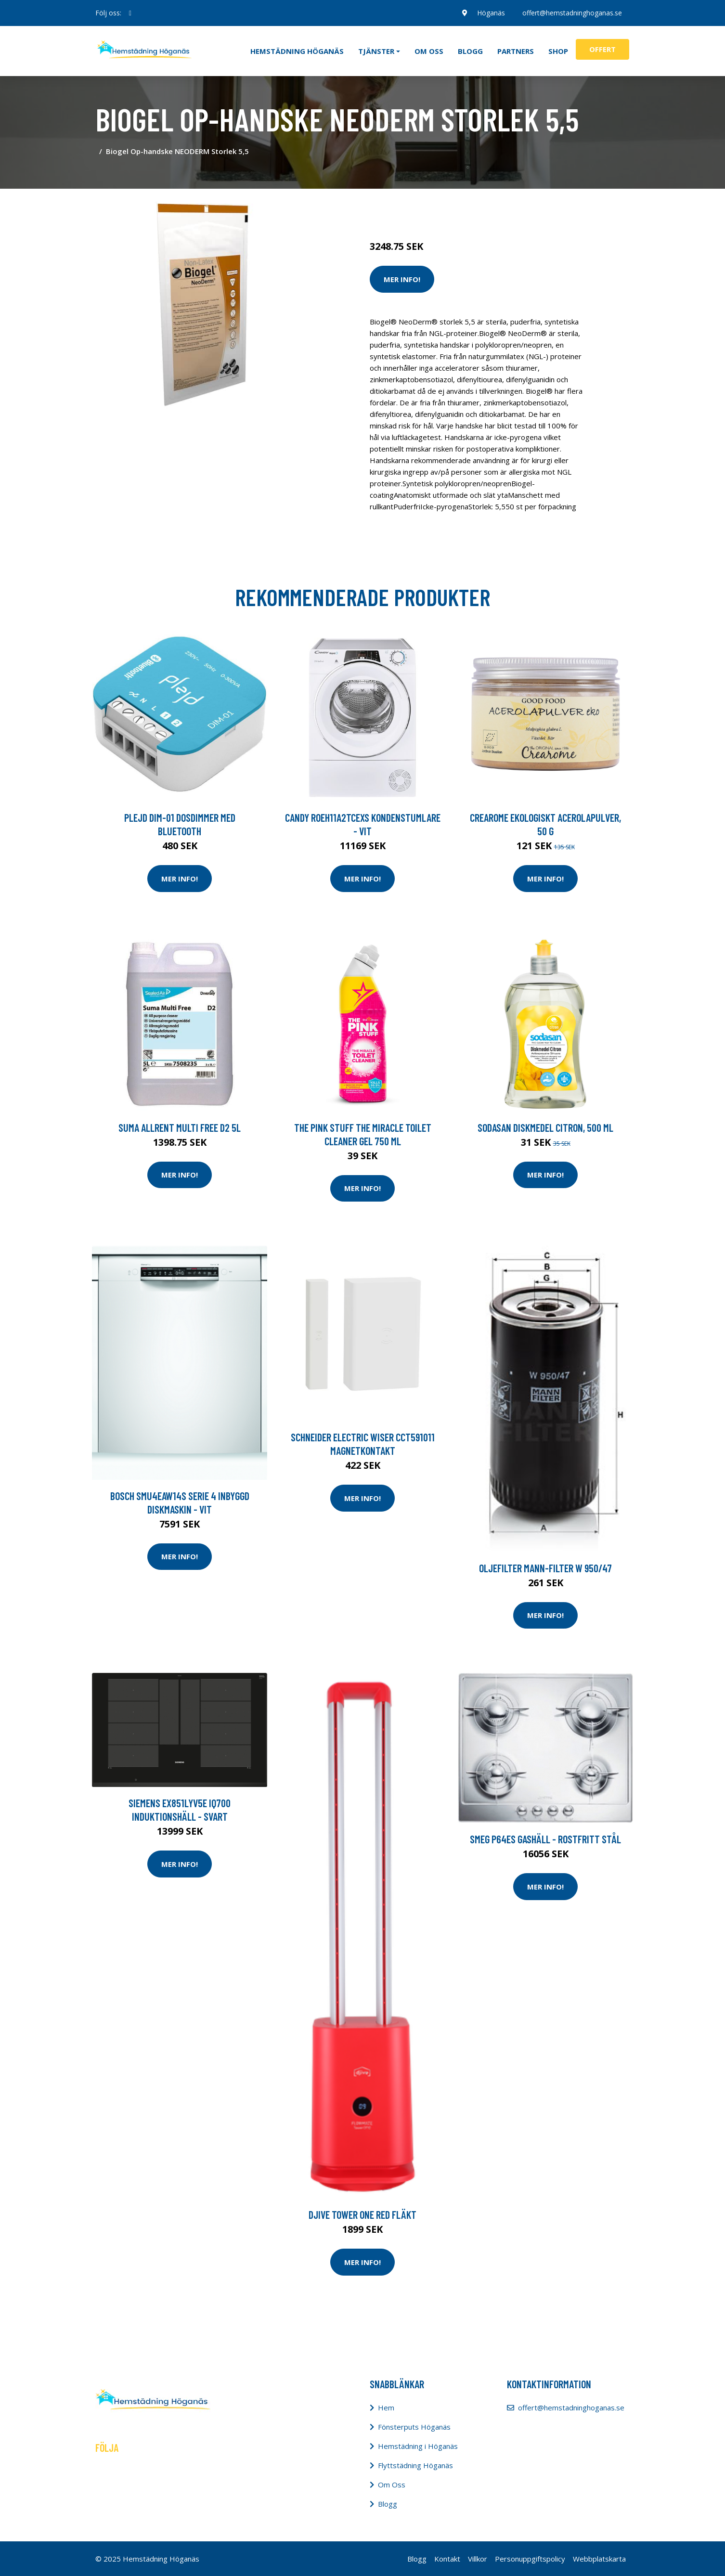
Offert (602, 49)
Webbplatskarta (599, 2558)
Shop (558, 51)
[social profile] (130, 13)
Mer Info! (402, 279)
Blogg (470, 51)
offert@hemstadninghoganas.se (572, 12)
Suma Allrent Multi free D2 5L (179, 1127)
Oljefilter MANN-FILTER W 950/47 (545, 1568)
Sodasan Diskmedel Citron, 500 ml (545, 1127)
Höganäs (491, 12)
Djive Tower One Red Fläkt (362, 2214)
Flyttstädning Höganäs (415, 2465)
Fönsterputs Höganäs (414, 2427)
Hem (386, 2407)
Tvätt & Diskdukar (488, 206)
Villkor (477, 2558)
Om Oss (391, 2484)
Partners (515, 51)
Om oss (428, 51)
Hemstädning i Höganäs (418, 2446)
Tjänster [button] (376, 51)
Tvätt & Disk (434, 206)
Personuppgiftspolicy (530, 2558)
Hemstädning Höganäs (297, 51)
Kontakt (447, 2558)
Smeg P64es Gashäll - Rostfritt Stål (545, 1839)
